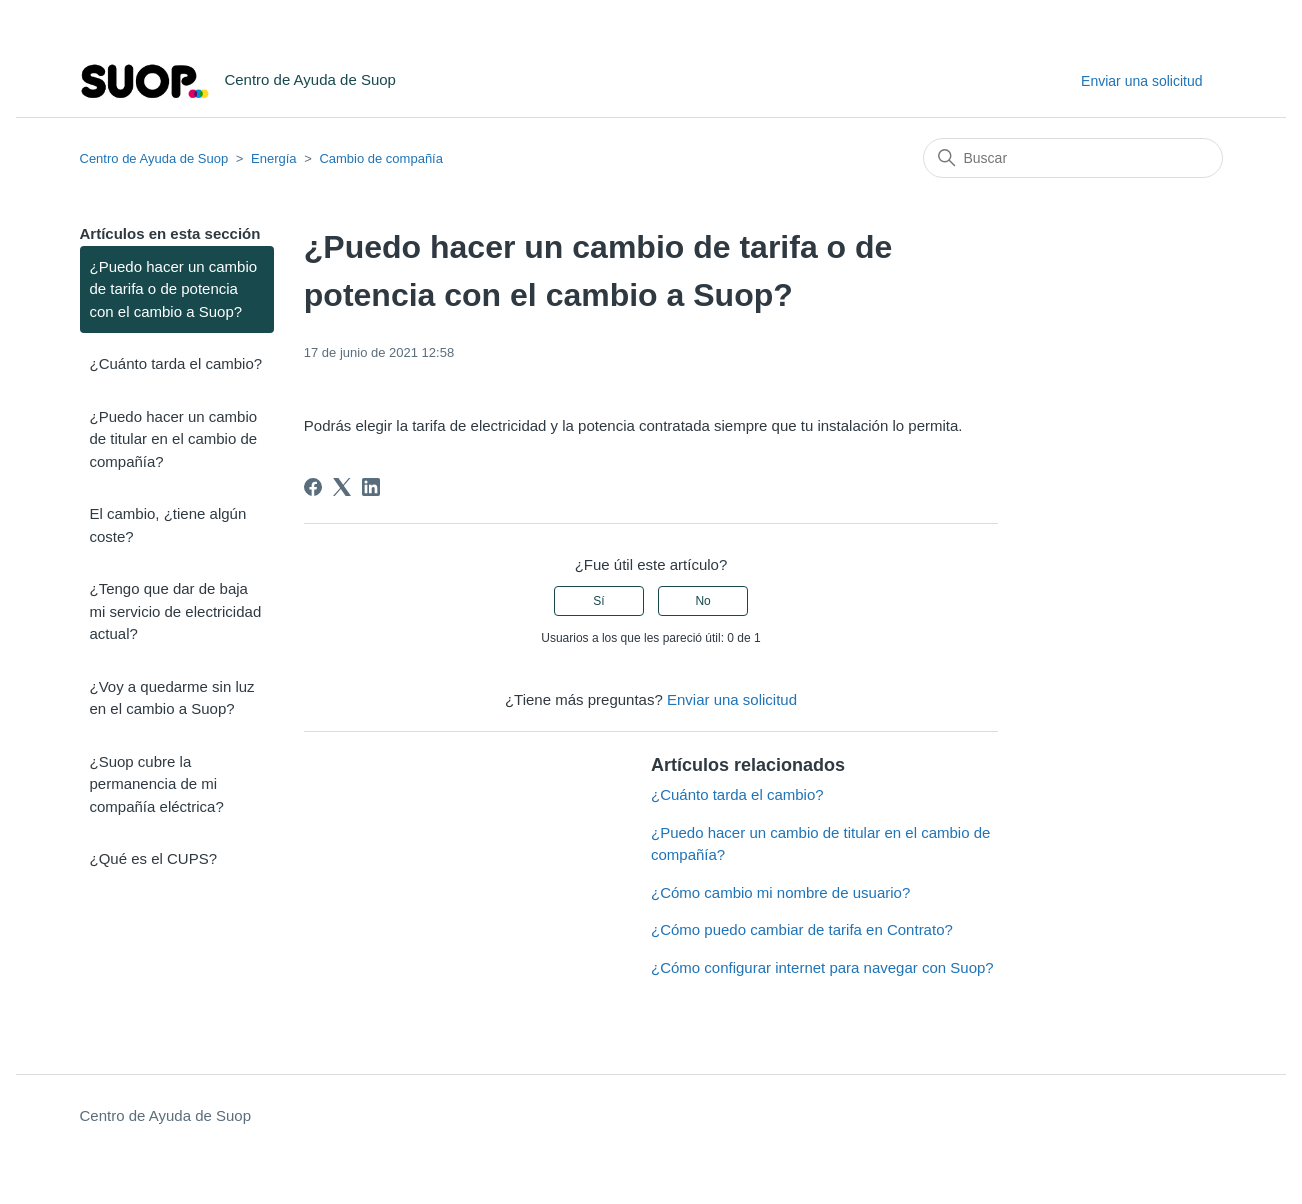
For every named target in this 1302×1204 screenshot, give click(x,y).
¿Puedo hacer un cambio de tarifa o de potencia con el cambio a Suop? (174, 289)
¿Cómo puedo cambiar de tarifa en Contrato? (802, 929)
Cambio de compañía (381, 158)
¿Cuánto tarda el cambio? (176, 363)
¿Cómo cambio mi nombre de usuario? (780, 892)
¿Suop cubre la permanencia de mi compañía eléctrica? (157, 784)
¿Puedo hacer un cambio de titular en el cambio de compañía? (174, 439)
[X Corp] (342, 487)
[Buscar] (1073, 158)
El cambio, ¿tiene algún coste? (168, 525)
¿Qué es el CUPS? (154, 858)
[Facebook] (313, 487)
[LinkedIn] (371, 487)
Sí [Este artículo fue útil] (598, 601)
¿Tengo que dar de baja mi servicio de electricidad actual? (176, 611)
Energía (274, 158)
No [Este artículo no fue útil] (702, 601)
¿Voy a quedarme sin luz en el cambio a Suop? (172, 698)
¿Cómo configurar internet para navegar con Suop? (822, 967)
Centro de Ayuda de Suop (154, 158)
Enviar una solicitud (1141, 81)
